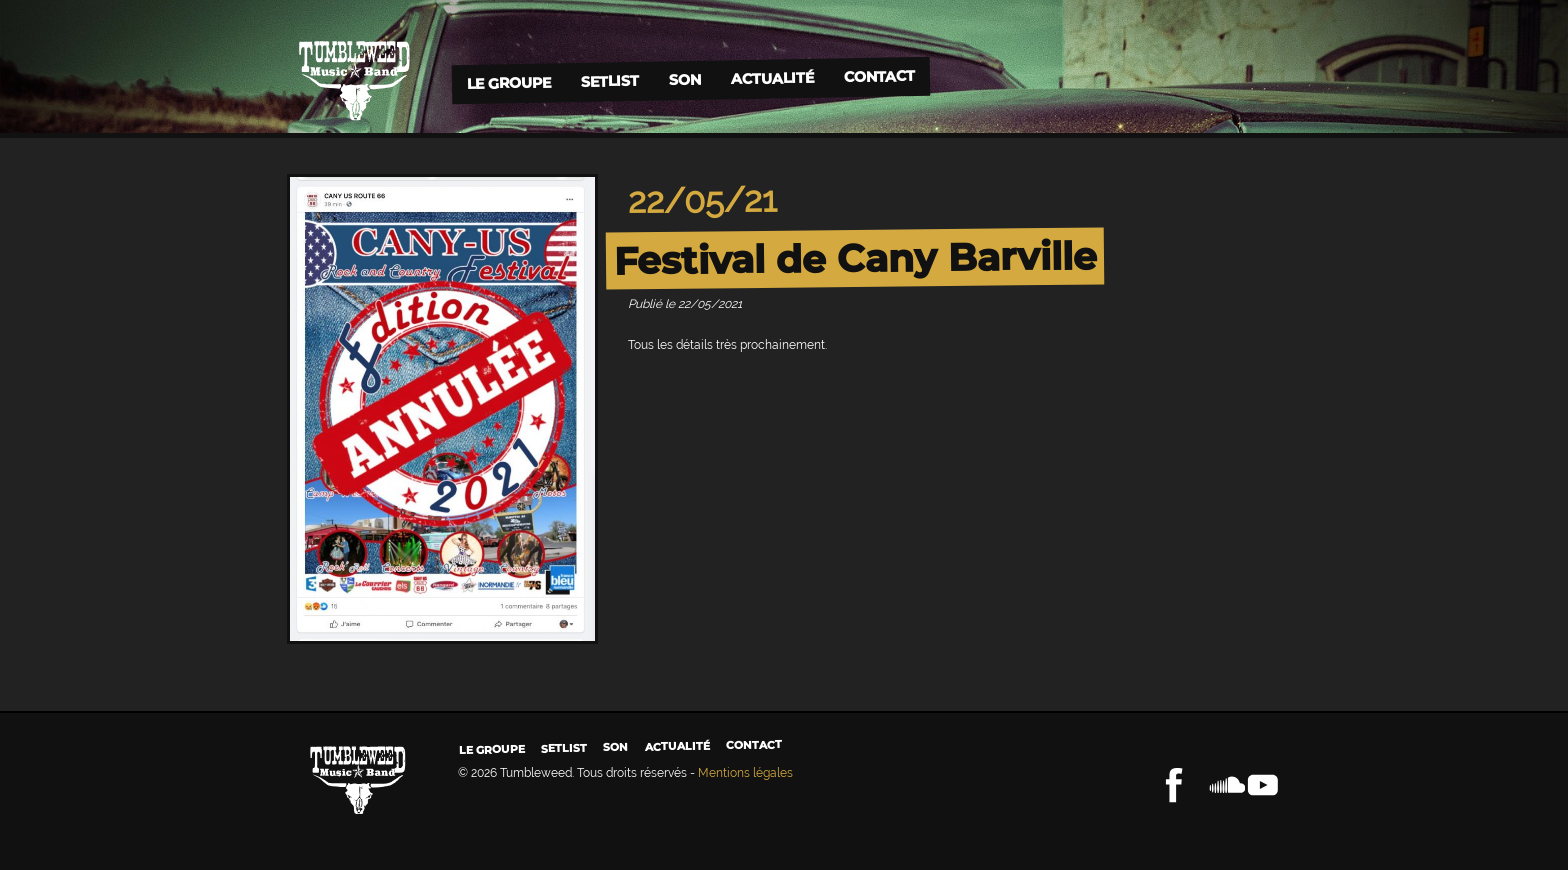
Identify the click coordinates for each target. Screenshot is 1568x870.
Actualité (771, 77)
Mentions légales (745, 773)
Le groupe (508, 82)
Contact (878, 76)
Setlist (609, 81)
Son (684, 79)
